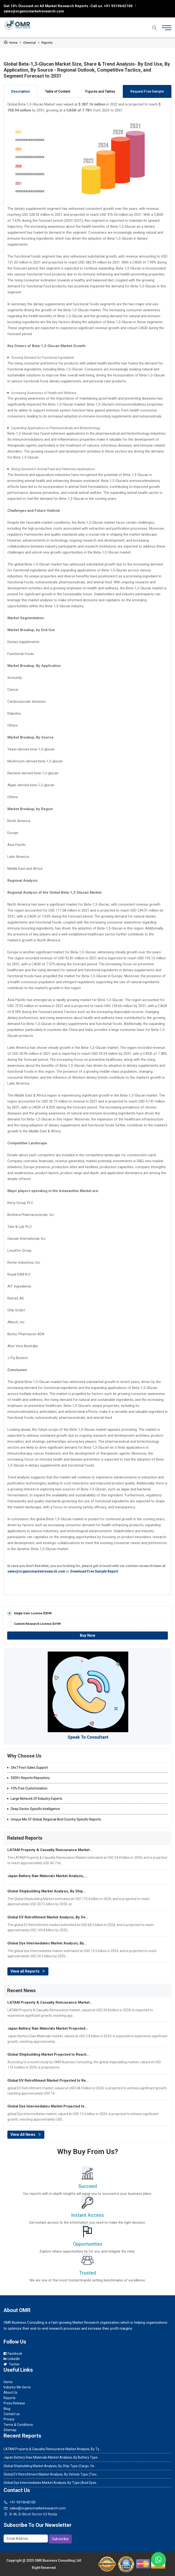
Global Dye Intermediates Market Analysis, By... (47, 1943)
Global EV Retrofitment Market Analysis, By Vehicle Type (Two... (51, 2474)
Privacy (9, 2419)
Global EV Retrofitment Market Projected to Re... (48, 2080)
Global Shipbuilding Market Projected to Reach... (48, 2054)
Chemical (29, 42)
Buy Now (87, 1635)
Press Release (14, 2403)
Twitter (12, 2364)
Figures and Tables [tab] (100, 91)
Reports (46, 42)
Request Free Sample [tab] (147, 91)
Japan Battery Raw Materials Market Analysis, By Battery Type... (52, 2457)
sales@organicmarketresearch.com (34, 11)
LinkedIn (12, 2359)
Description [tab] (20, 91)
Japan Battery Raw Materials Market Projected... (47, 2028)
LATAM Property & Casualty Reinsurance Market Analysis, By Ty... (52, 2449)
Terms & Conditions (18, 2425)
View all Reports (27, 1971)
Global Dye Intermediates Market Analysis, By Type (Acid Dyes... (51, 2483)
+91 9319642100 (118, 6)
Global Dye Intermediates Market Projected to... (47, 2106)
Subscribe (60, 2539)
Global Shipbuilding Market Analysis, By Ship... (46, 1891)
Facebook (13, 2353)
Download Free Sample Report (94, 1571)
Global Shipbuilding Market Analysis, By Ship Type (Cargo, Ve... (50, 2466)
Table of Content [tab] (57, 91)
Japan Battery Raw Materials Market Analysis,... (47, 1876)
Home (10, 42)
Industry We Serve (17, 2387)
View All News (25, 2134)
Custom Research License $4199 (37, 1624)
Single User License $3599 (32, 1613)
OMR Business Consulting (55, 2560)
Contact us (12, 2414)
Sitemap (10, 2430)
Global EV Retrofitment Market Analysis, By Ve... (47, 1917)
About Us (10, 2392)
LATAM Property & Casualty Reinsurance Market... (50, 1850)
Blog (7, 2409)
